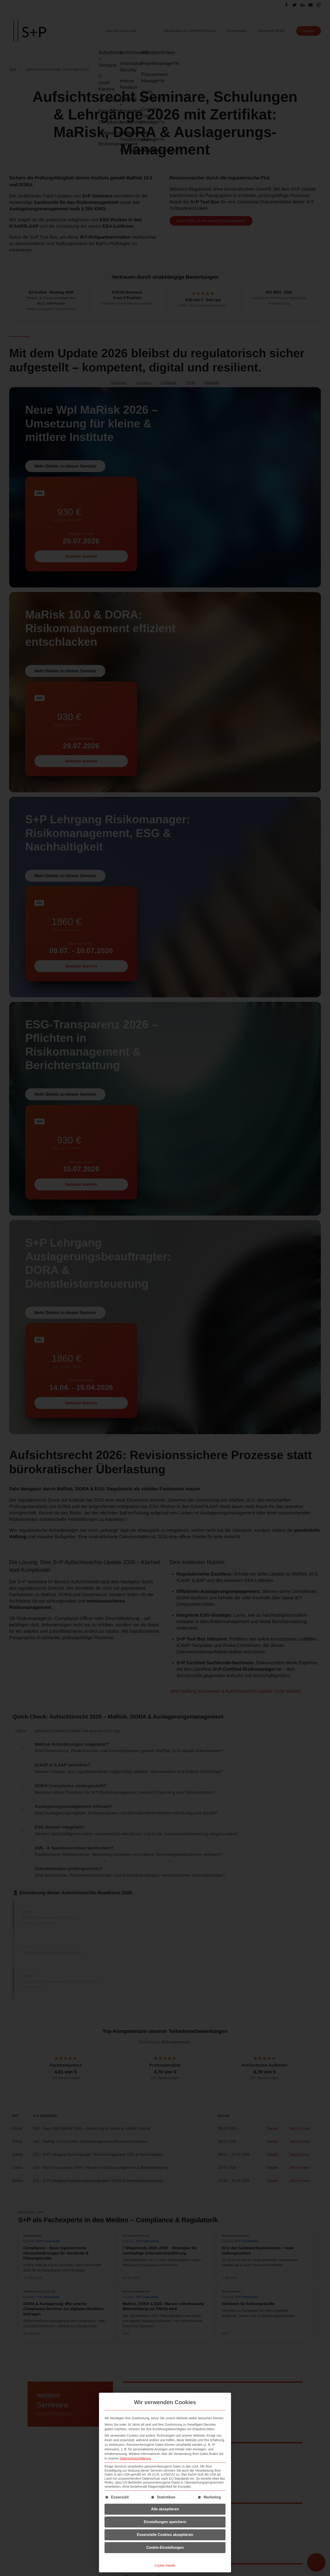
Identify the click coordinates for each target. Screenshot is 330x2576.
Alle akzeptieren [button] (165, 2509)
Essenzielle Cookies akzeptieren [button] (165, 2535)
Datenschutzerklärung (135, 2458)
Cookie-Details (164, 2565)
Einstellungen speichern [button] (165, 2522)
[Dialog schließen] (225, 2398)
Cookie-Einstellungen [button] (165, 2547)
